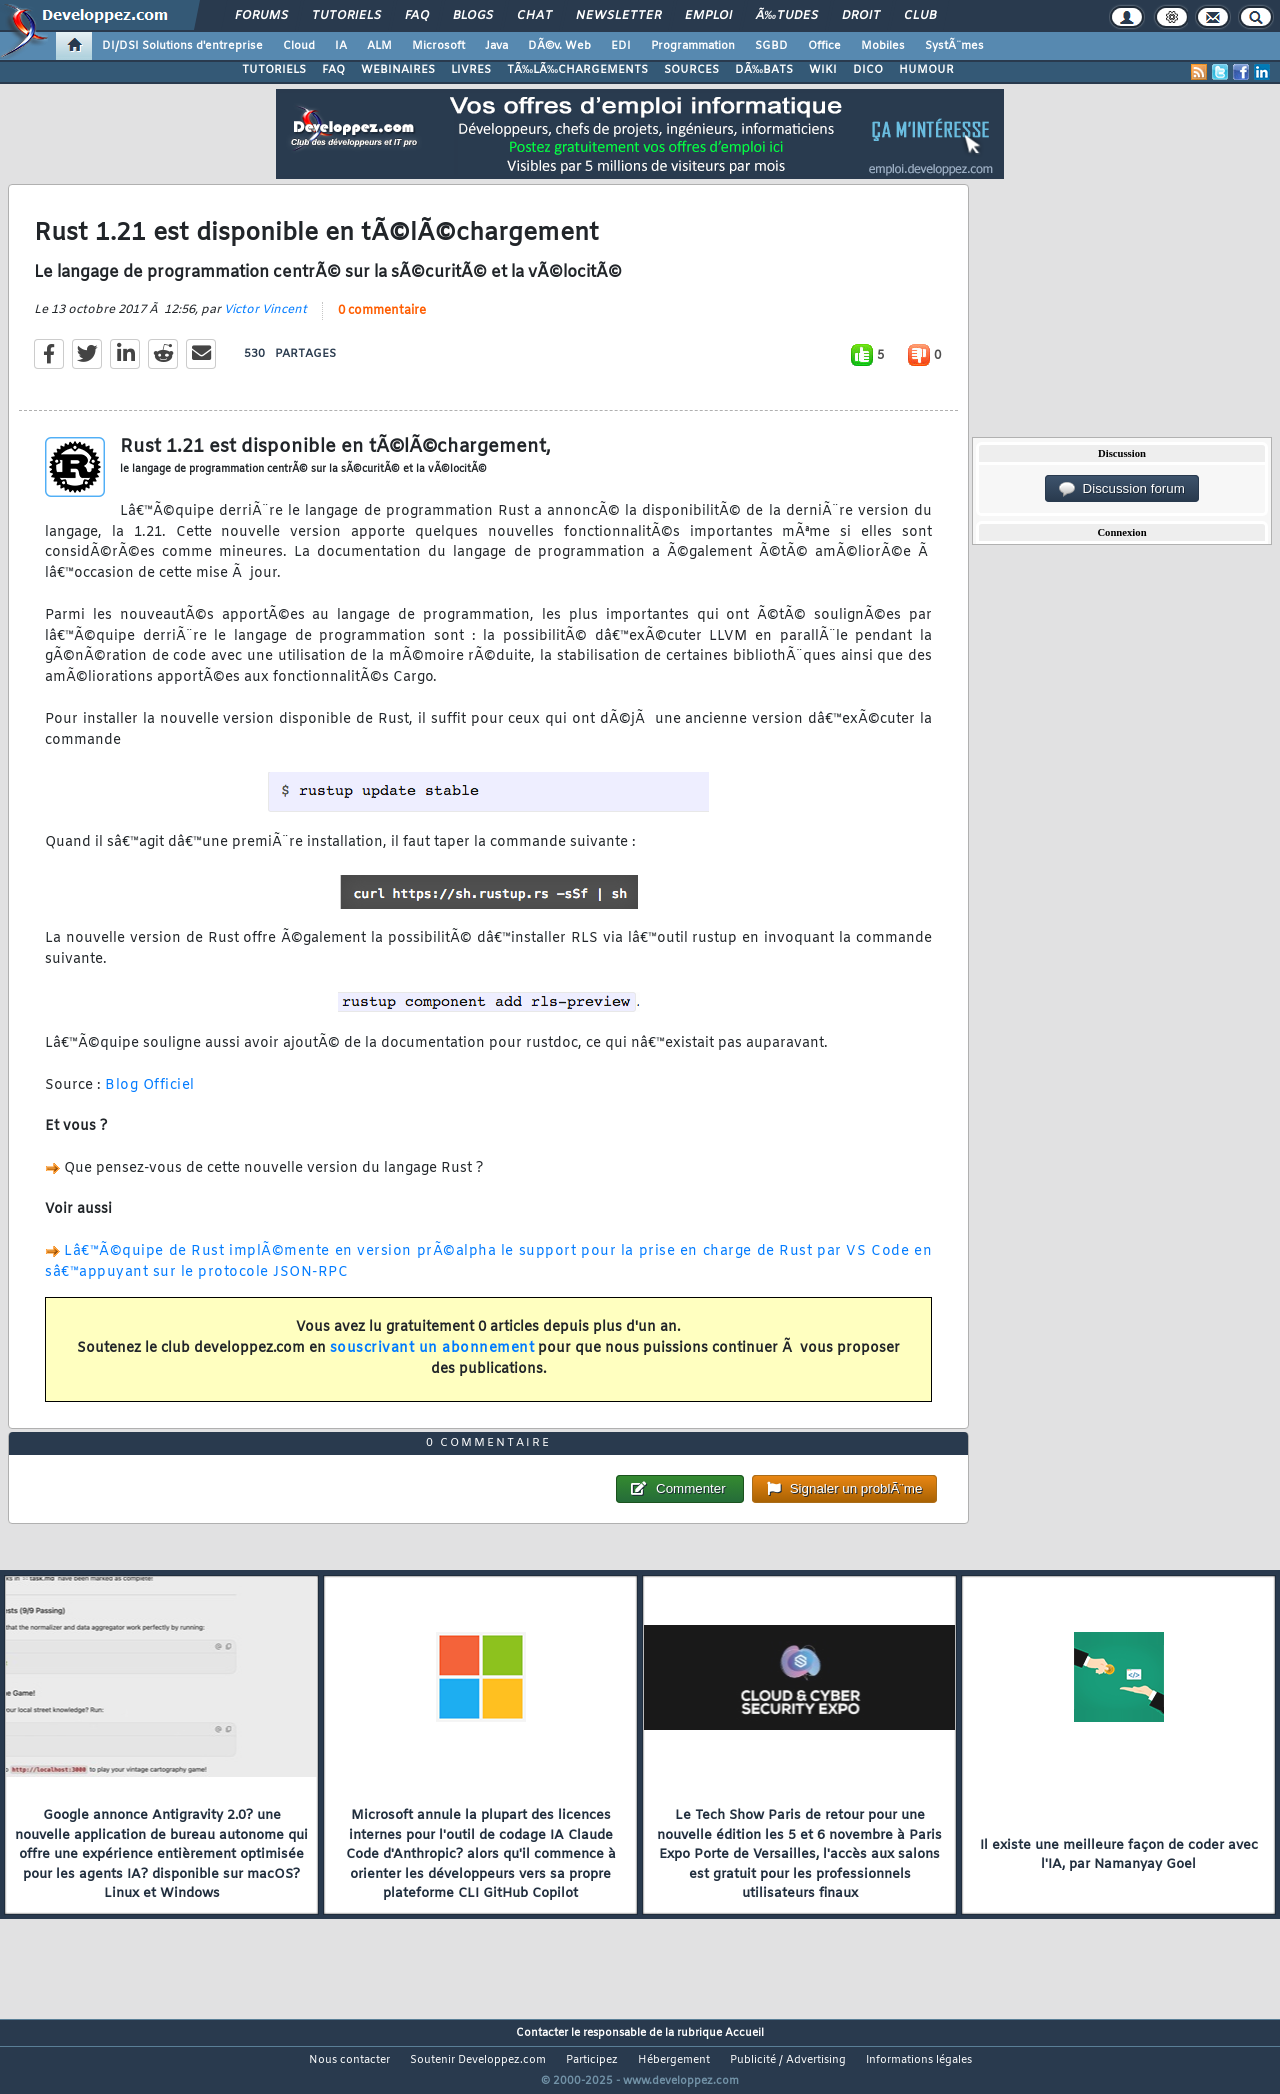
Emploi (708, 16)
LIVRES (471, 70)
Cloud (299, 46)
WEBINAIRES (398, 70)
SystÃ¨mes (954, 46)
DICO (868, 70)
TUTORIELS (274, 70)
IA (341, 46)
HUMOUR (926, 70)
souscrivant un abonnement (432, 1360)
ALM (379, 46)
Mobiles (883, 46)
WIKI (823, 70)
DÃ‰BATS (764, 70)
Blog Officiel (150, 1097)
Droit (861, 16)
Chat (534, 16)
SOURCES (691, 70)
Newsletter (618, 16)
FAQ (417, 16)
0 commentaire (382, 323)
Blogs (473, 16)
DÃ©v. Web (559, 46)
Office (824, 46)
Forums (261, 16)
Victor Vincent (265, 322)
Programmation (693, 46)
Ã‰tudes (787, 16)
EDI (621, 46)
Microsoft (438, 46)
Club (920, 16)
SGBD (771, 46)
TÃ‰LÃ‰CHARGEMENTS (577, 70)
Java (496, 46)
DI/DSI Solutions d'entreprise (182, 46)
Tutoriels (346, 16)
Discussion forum (1122, 489)
